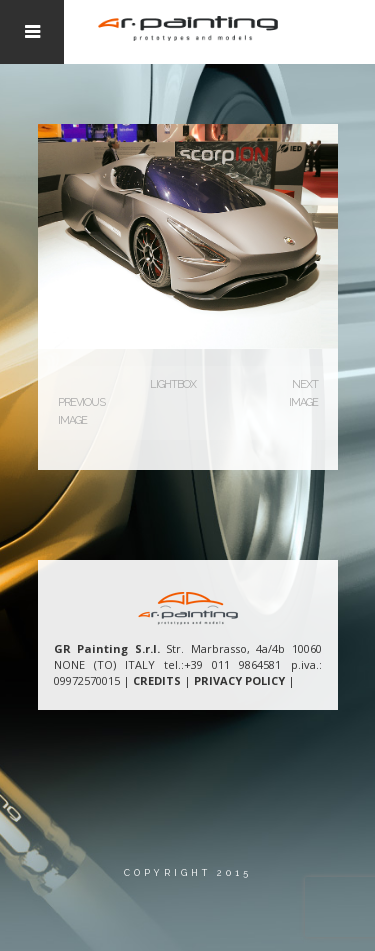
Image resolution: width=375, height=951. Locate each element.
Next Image (303, 393)
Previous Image (81, 411)
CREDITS (157, 680)
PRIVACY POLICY (239, 680)
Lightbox (173, 384)
